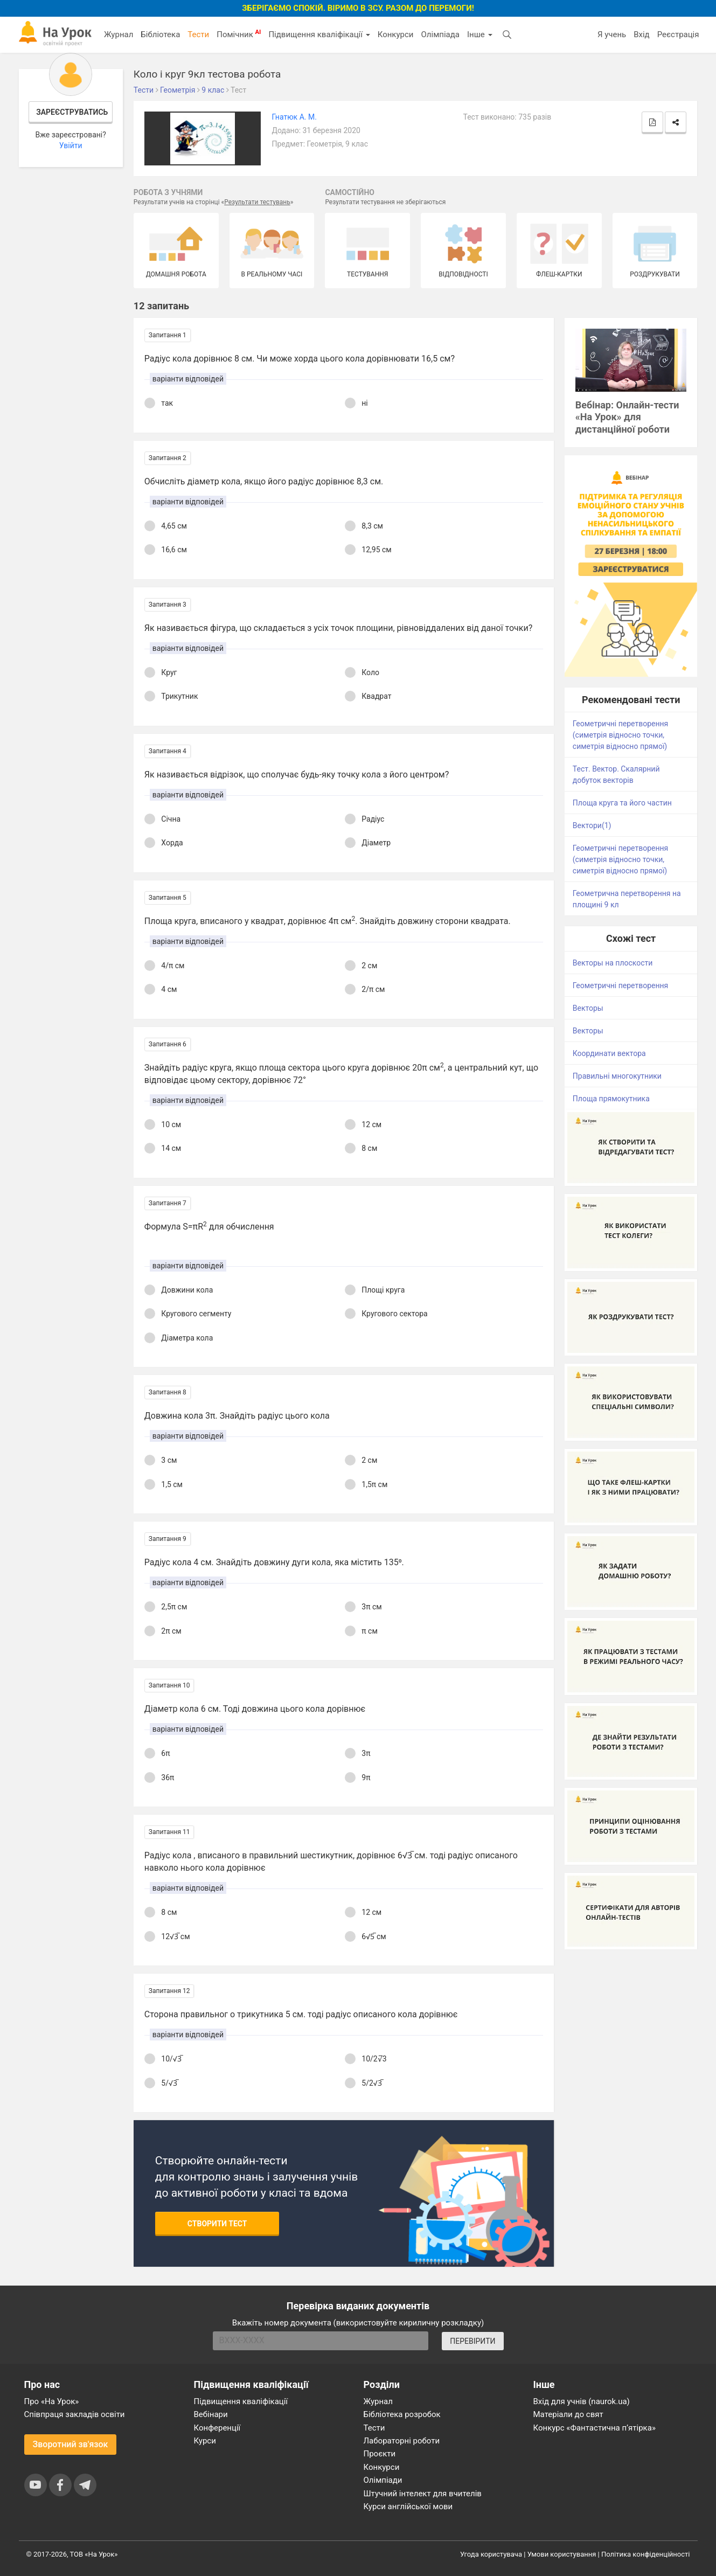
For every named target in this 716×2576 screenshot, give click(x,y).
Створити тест (217, 2223)
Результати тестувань (257, 202)
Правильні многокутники (617, 1076)
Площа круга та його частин (622, 803)
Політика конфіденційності (645, 2554)
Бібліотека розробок (402, 2414)
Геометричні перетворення (620, 985)
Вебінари (211, 2414)
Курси (205, 2441)
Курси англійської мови (408, 2506)
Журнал (118, 34)
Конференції (217, 2428)
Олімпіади (383, 2480)
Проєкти (380, 2454)
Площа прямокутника (611, 1098)
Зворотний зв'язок (70, 2444)
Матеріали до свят (568, 2414)
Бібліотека (160, 34)
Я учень (611, 34)
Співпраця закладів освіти (74, 2414)
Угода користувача (491, 2554)
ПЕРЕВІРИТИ (472, 2341)
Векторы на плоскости (613, 963)
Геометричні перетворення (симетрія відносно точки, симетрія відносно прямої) (620, 735)
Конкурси (396, 34)
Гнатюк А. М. (294, 117)
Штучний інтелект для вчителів (423, 2493)
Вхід (642, 34)
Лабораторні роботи (402, 2441)
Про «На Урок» (51, 2401)
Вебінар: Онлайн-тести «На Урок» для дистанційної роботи (627, 417)
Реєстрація (678, 34)
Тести (198, 34)
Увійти (70, 145)
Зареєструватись (72, 112)
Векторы (588, 1008)
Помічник (239, 34)
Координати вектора (609, 1053)
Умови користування (561, 2554)
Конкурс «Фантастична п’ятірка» (594, 2428)
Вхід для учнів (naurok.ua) (581, 2401)
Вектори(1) (592, 825)
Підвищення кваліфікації (319, 34)
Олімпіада (440, 34)
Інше (479, 34)
